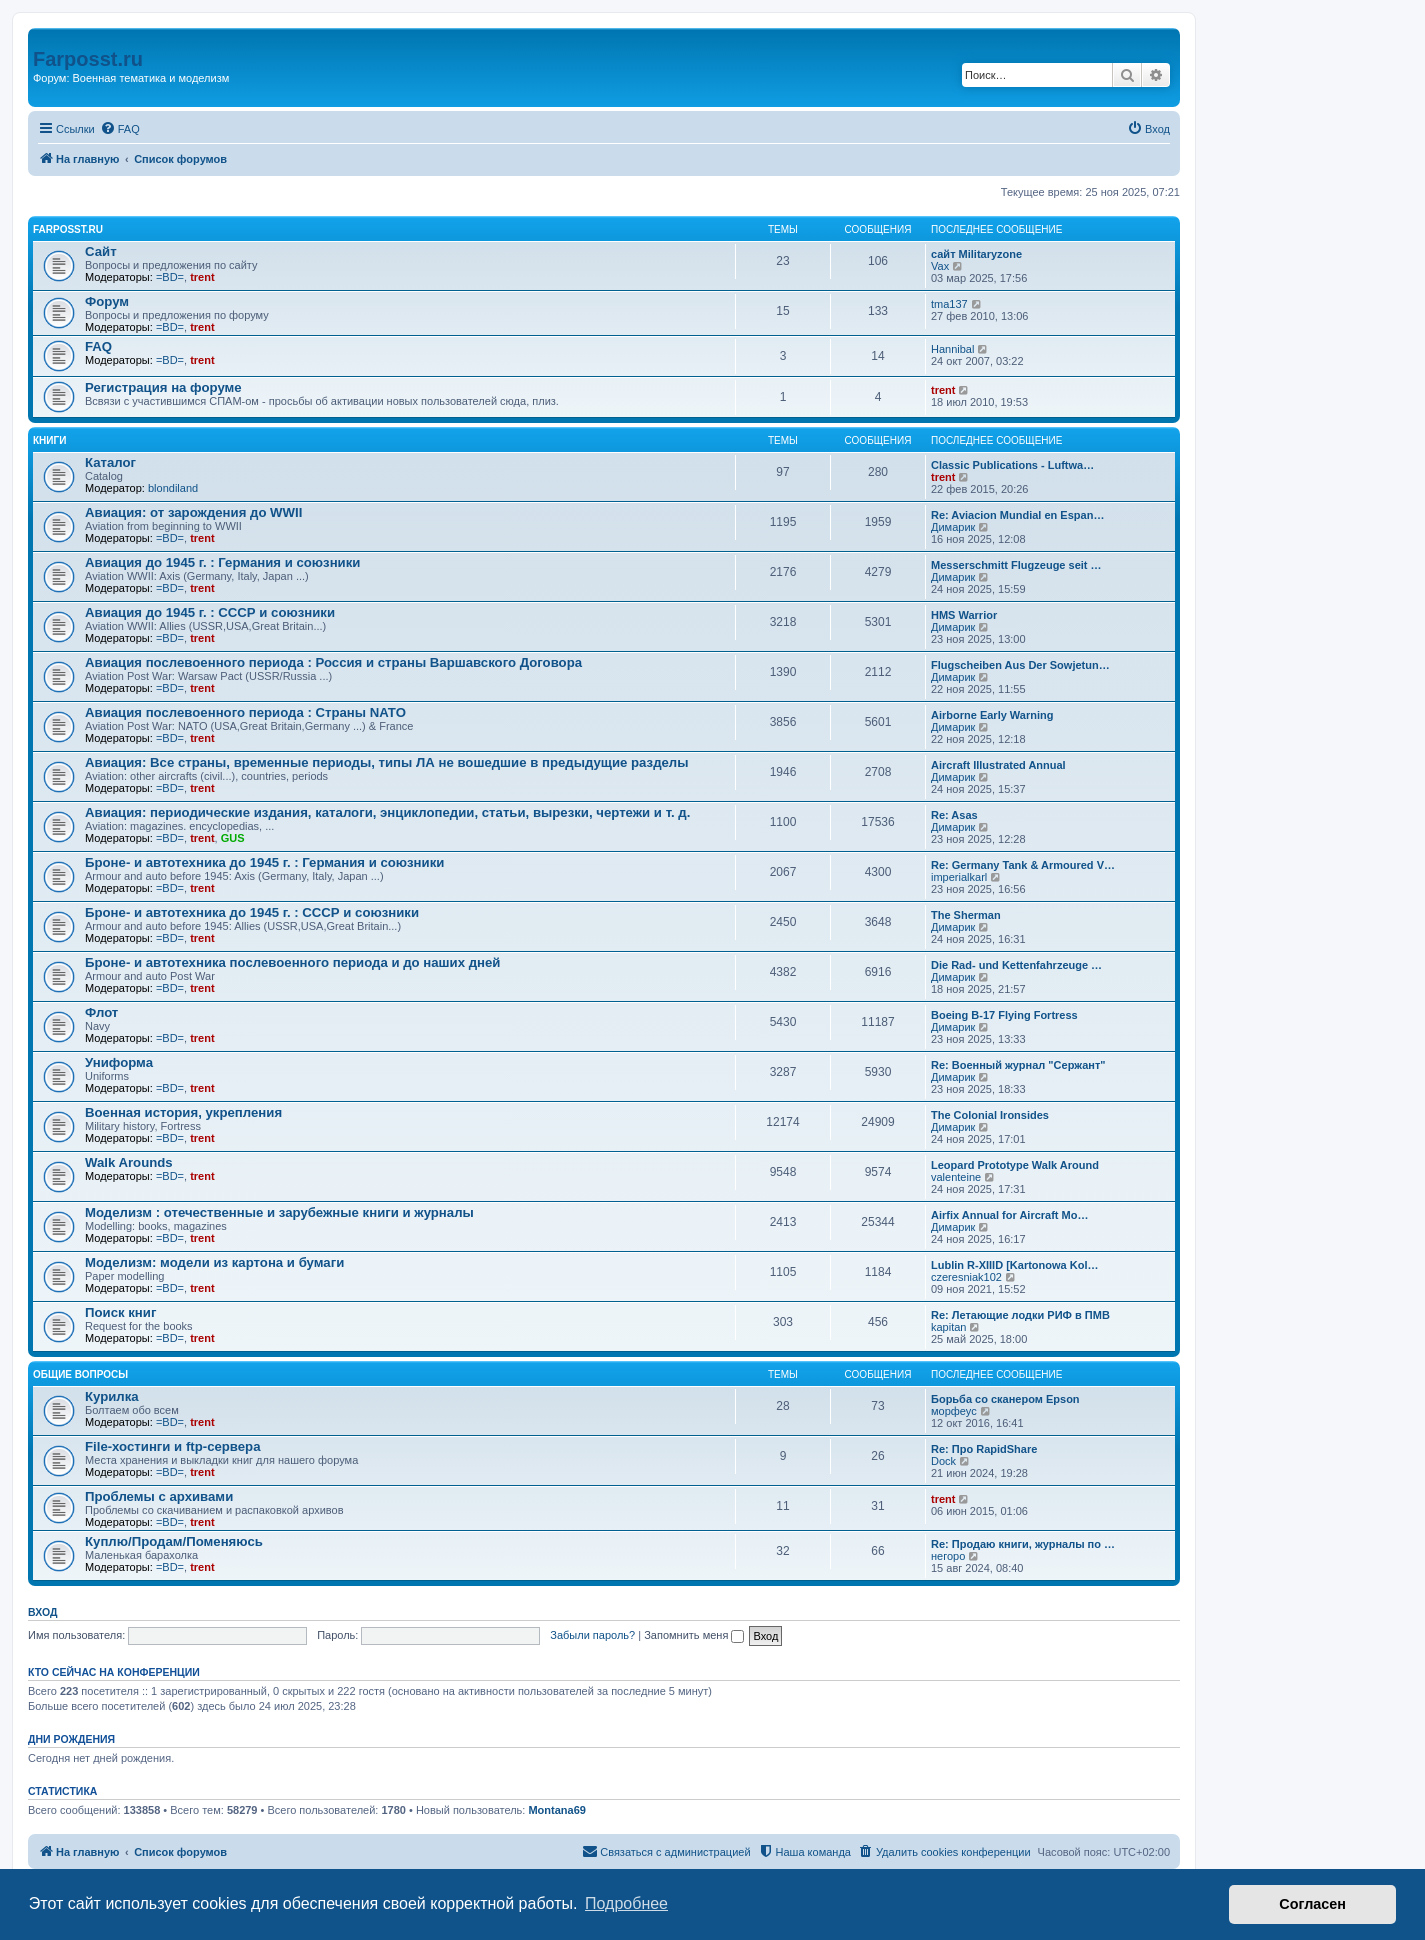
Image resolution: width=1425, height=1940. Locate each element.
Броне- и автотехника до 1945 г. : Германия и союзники (264, 862)
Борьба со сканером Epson (1005, 1399)
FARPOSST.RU (68, 229)
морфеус (954, 1411)
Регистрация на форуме (163, 387)
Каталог (110, 462)
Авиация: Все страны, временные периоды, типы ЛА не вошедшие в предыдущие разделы (387, 762)
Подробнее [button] (626, 1903)
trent (202, 277)
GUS (233, 838)
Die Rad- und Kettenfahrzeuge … (1016, 965)
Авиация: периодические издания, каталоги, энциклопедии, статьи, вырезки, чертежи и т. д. (387, 812)
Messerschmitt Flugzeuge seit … (1016, 565)
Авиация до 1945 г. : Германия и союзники (222, 562)
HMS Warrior (964, 615)
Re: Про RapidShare (984, 1449)
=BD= (170, 277)
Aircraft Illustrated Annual (998, 765)
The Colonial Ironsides (990, 1115)
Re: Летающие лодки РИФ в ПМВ (1020, 1315)
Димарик (953, 527)
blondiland (173, 488)
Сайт (101, 251)
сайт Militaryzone (976, 254)
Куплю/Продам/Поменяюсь (174, 1541)
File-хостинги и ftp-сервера (173, 1446)
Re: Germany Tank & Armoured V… (1023, 865)
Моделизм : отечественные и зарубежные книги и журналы (279, 1212)
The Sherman (966, 915)
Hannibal (952, 349)
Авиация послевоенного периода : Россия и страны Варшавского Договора (333, 662)
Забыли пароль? (592, 1635)
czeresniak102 (966, 1277)
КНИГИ (49, 440)
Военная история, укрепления (183, 1112)
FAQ (98, 346)
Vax (940, 266)
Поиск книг (120, 1312)
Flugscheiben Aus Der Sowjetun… (1020, 665)
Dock (943, 1461)
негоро (948, 1556)
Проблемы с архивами (159, 1496)
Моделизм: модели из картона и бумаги (214, 1262)
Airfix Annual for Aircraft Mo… (1009, 1215)
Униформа (119, 1062)
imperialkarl (959, 877)
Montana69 (556, 1810)
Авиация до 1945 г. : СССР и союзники (210, 612)
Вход (42, 1612)
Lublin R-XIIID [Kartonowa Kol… (1014, 1265)
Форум (107, 301)
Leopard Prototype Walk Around (1015, 1165)
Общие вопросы (80, 1374)
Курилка (112, 1396)
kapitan (948, 1327)
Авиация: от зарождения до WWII (193, 512)
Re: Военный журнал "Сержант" (1018, 1065)
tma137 (949, 304)
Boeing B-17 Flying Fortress (1004, 1015)
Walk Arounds (129, 1162)
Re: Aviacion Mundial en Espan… (1017, 515)
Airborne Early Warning (992, 715)
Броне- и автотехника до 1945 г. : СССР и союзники (252, 912)
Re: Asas (954, 815)
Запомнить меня (694, 1635)
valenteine (956, 1177)
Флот (101, 1012)
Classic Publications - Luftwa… (1012, 465)
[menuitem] (120, 129)
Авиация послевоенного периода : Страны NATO (245, 712)
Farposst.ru (88, 59)
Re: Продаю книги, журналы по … (1023, 1544)
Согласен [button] (1312, 1904)
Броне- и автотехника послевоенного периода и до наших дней (292, 962)
